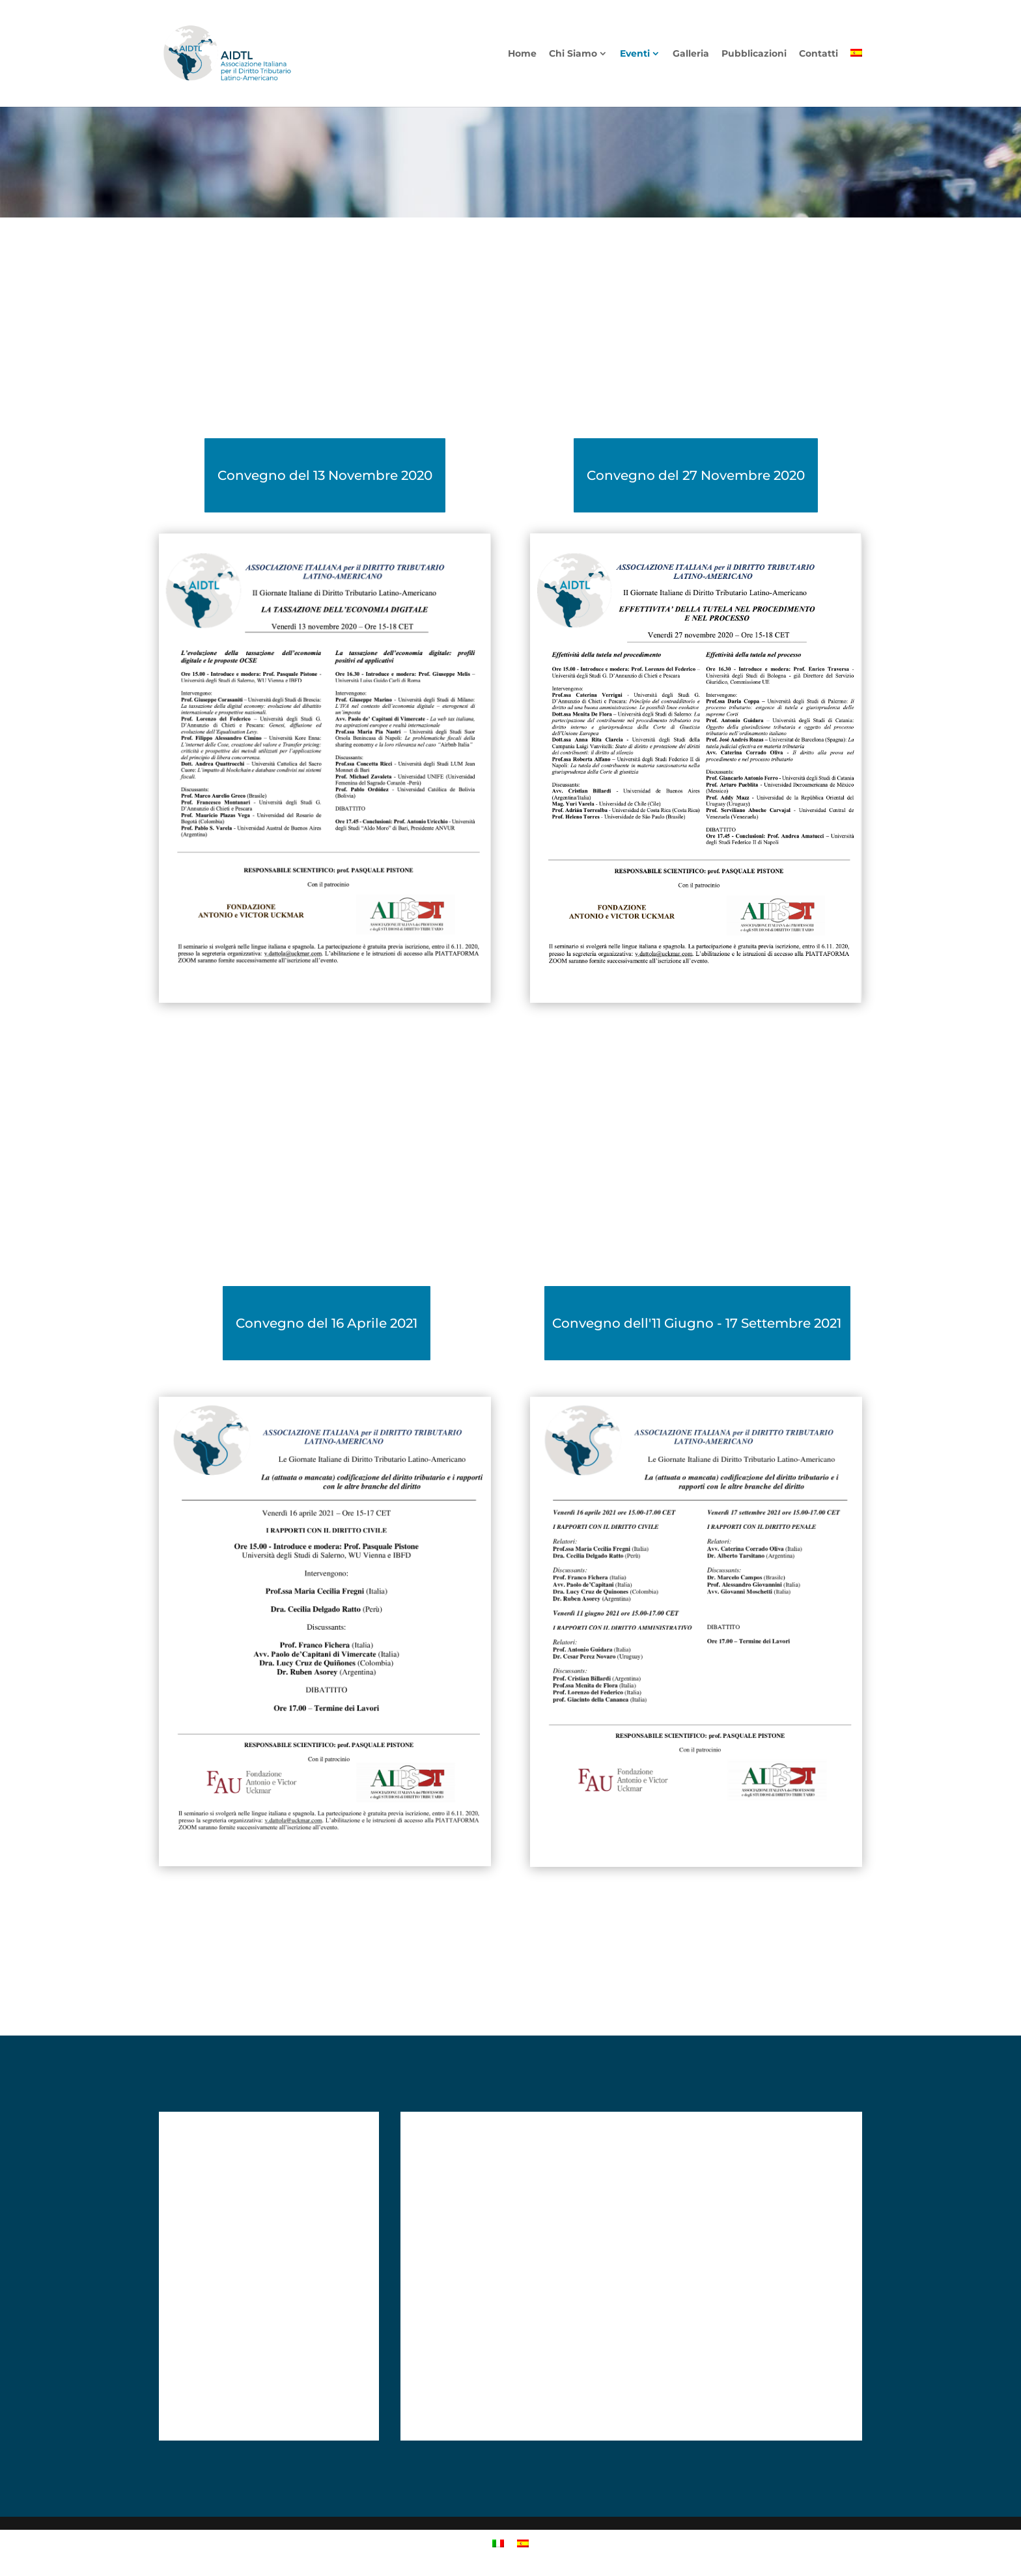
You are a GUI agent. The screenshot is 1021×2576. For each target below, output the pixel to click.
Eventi (635, 54)
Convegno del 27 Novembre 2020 (696, 475)
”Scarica (199, 1038)
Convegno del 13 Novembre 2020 (324, 475)
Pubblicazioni (754, 54)
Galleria (691, 54)
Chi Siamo (573, 54)
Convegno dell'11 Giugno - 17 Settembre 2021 (696, 1323)
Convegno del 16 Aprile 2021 (326, 1323)
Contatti (818, 54)
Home (522, 54)
